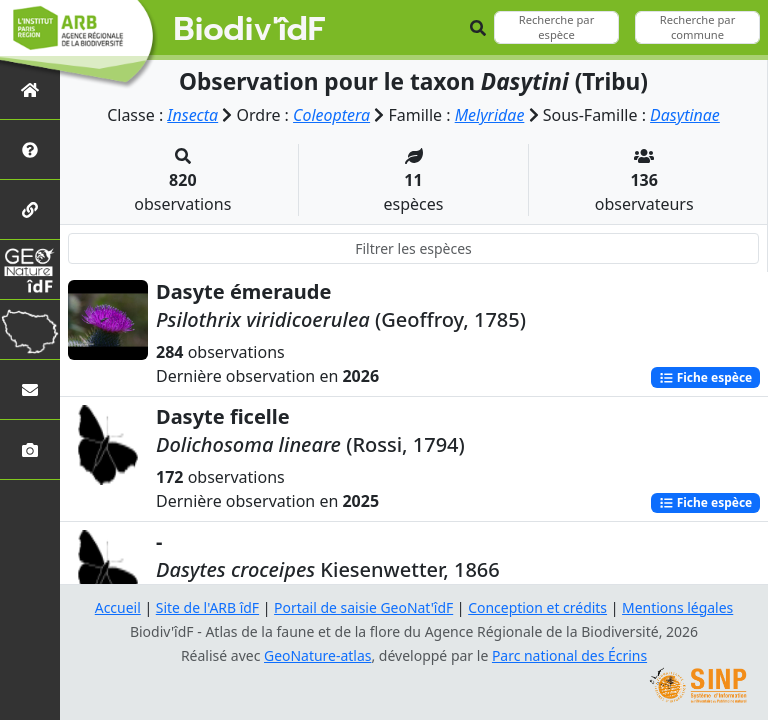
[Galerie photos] (30, 449)
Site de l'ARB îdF (207, 607)
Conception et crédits (537, 607)
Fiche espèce (705, 376)
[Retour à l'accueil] (30, 89)
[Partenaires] (30, 209)
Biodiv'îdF (250, 30)
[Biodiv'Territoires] (30, 329)
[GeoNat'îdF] (30, 269)
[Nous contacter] (30, 389)
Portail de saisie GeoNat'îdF (364, 607)
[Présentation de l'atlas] (30, 149)
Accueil (117, 607)
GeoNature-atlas (318, 655)
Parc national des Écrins (570, 655)
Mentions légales (679, 607)
